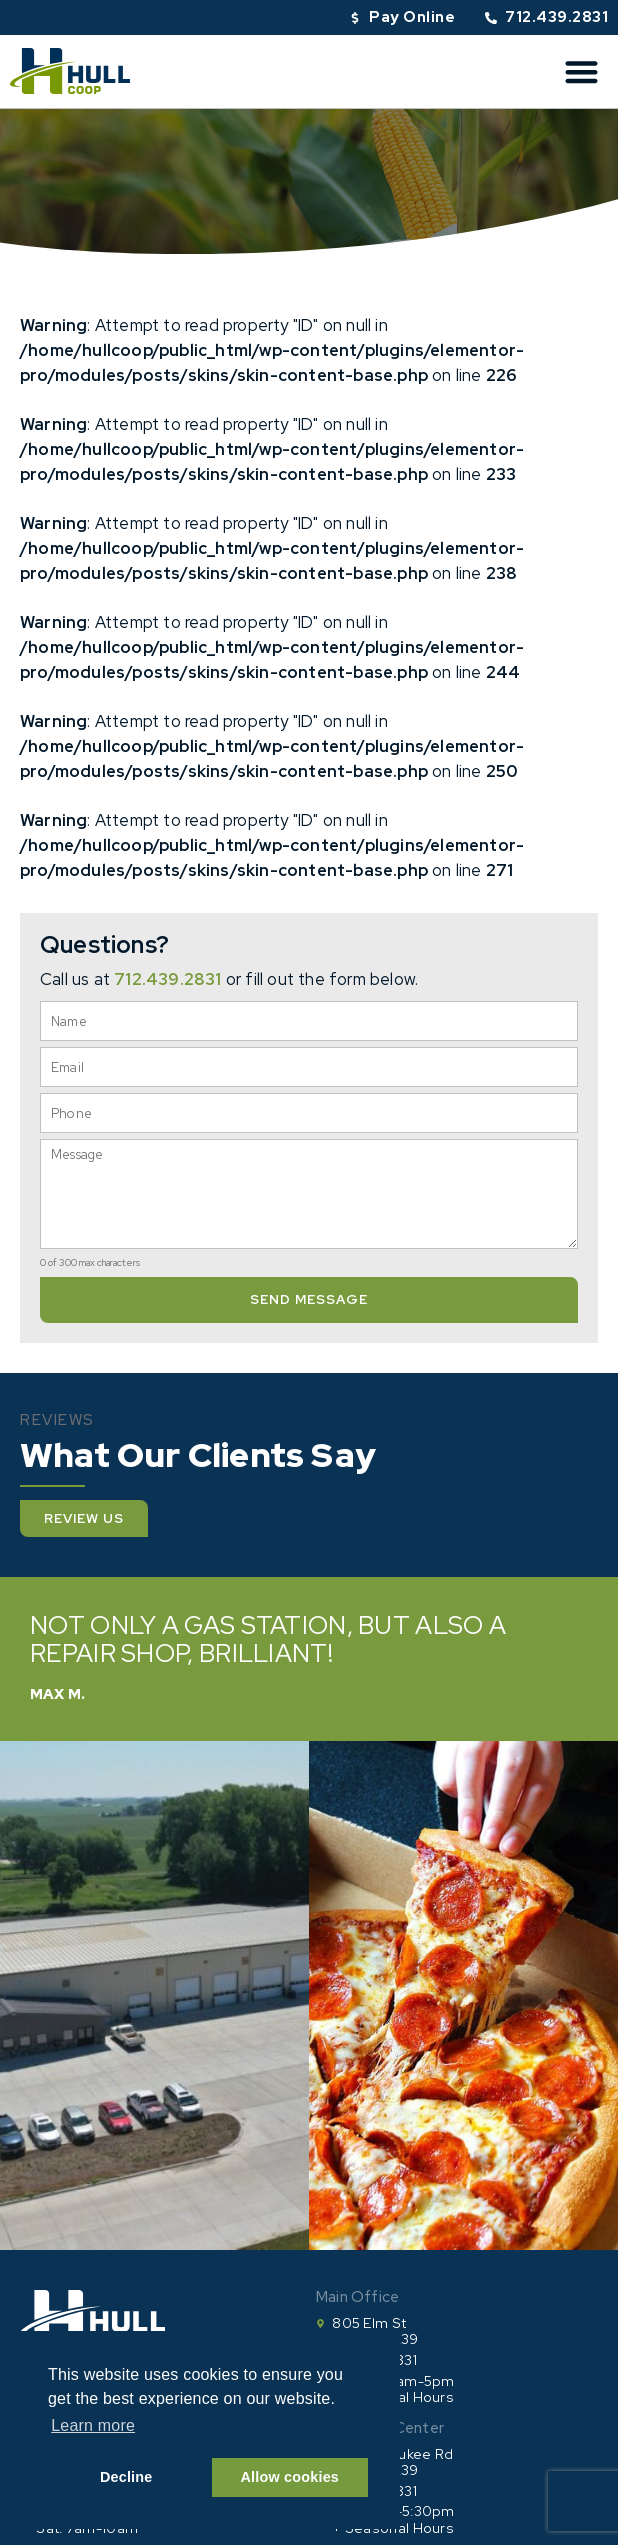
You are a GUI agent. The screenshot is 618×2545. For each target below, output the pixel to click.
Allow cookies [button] (290, 2477)
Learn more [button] (93, 2425)
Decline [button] (126, 2477)
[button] (582, 71)
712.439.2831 (167, 979)
